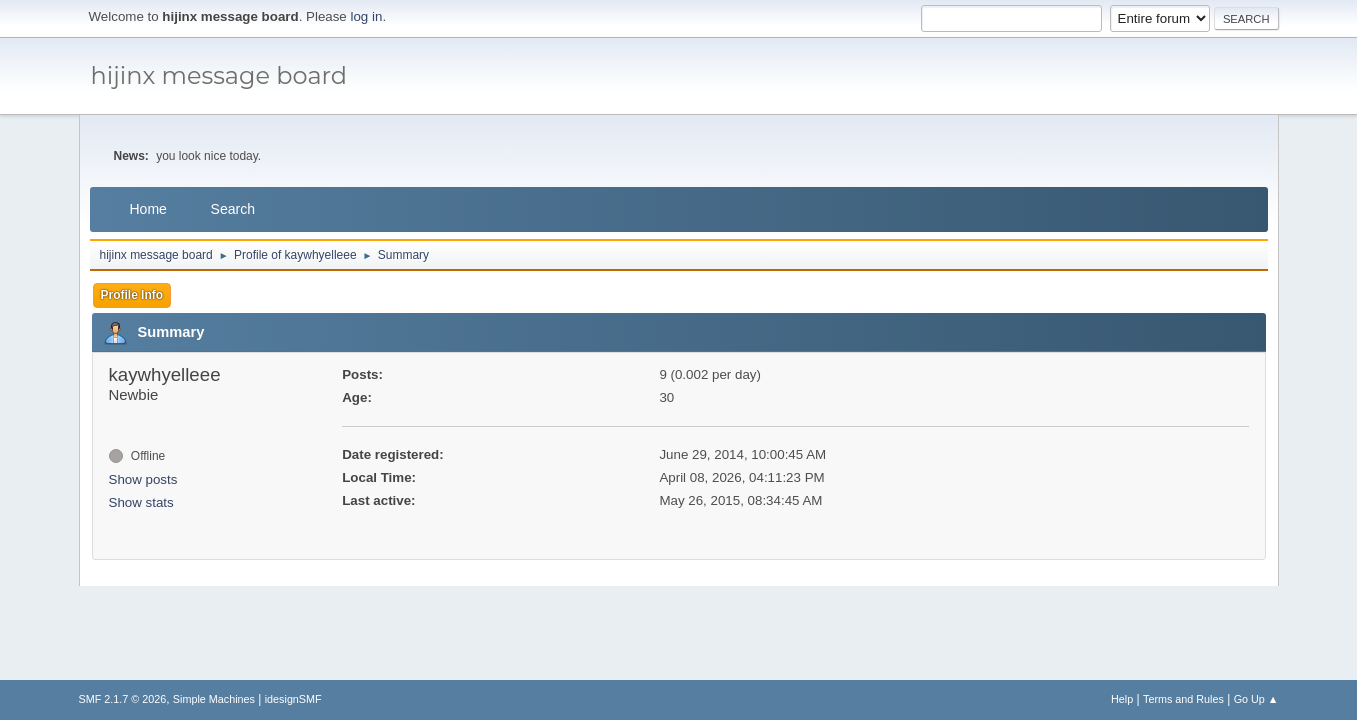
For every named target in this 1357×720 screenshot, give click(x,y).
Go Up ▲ (1256, 699)
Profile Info (132, 295)
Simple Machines (214, 699)
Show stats (141, 502)
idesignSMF (293, 699)
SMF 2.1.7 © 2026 (123, 699)
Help (1122, 699)
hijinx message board (219, 75)
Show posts (143, 479)
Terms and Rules (1183, 699)
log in (367, 16)
